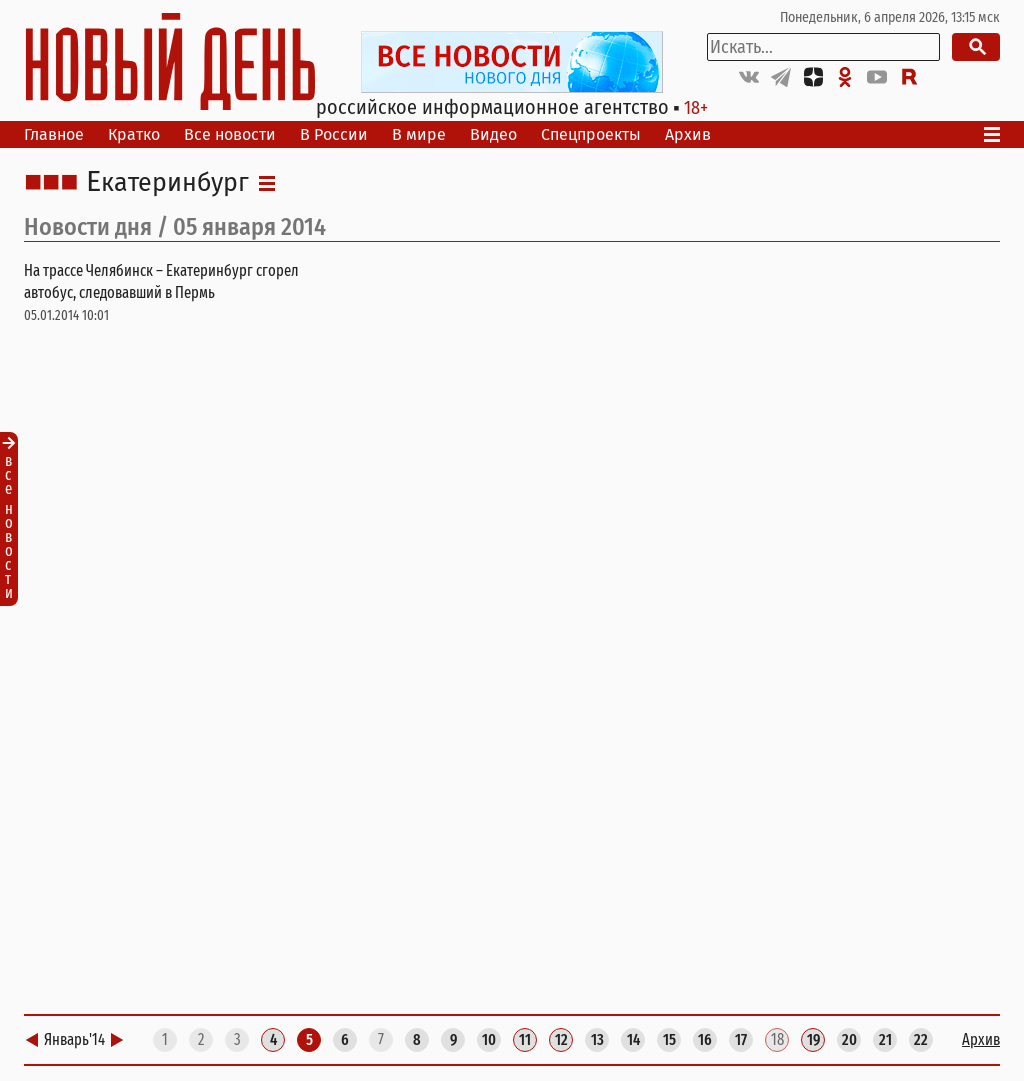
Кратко (134, 134)
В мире (419, 134)
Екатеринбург (167, 183)
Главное (54, 134)
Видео (493, 134)
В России (334, 134)
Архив (688, 134)
